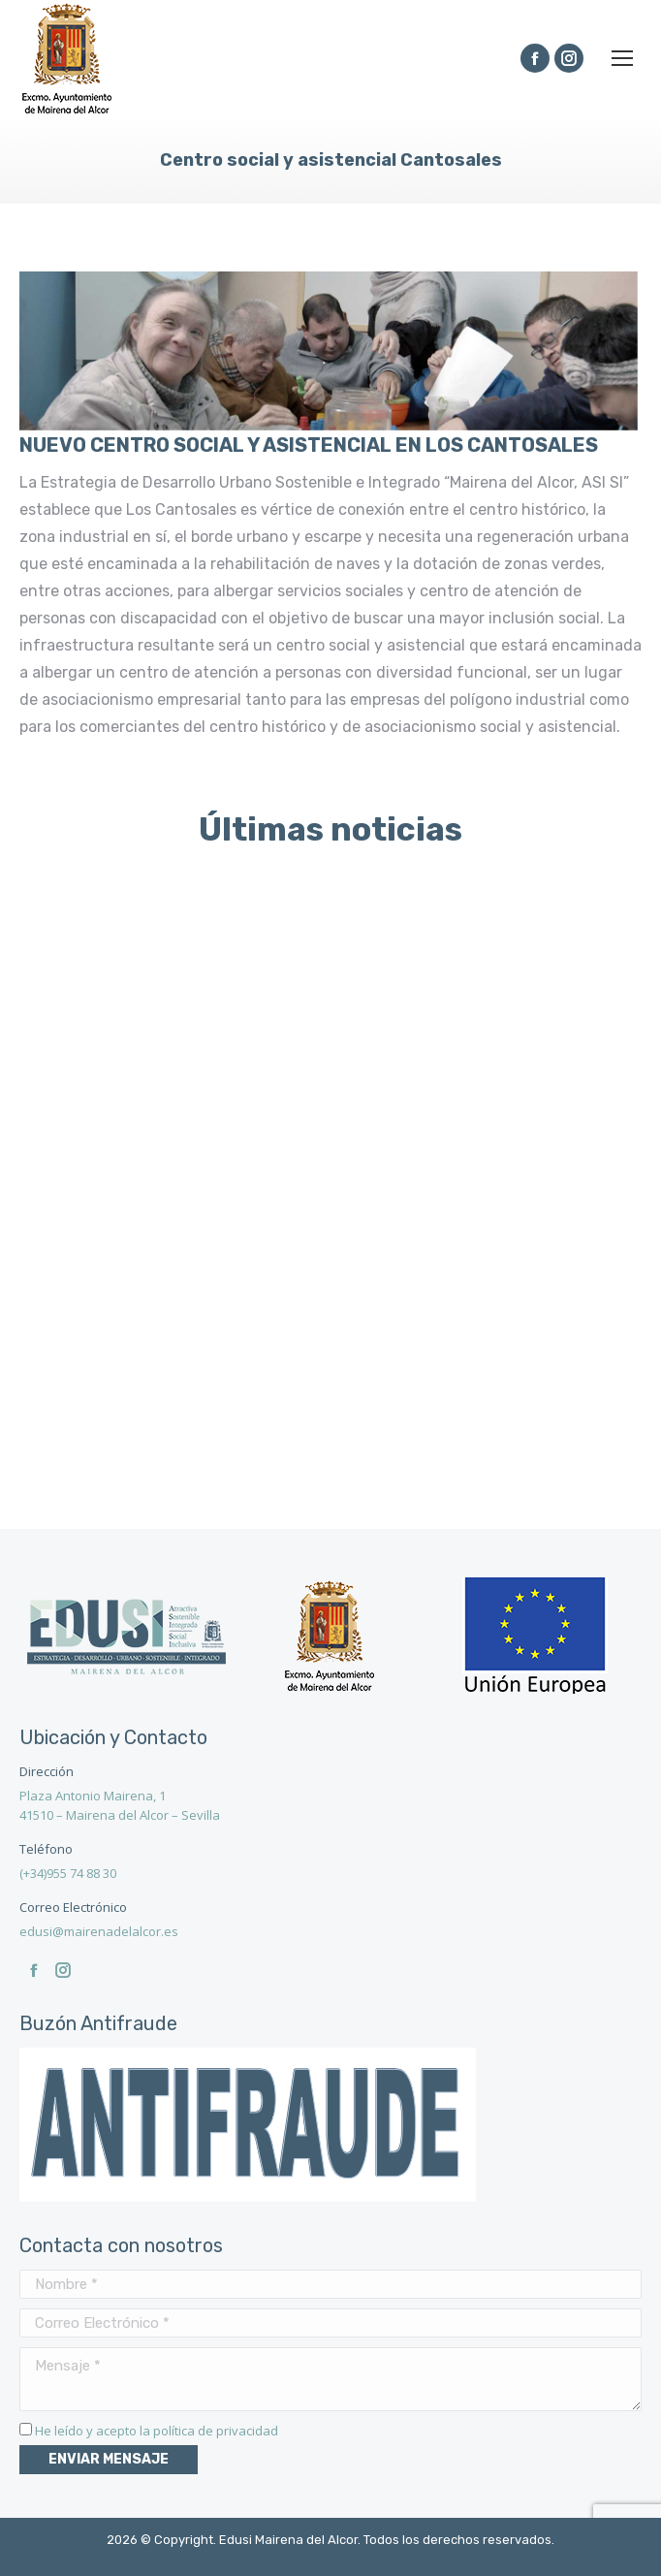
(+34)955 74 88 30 (67, 1873)
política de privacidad (215, 2430)
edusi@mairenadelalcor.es (98, 1931)
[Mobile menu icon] (622, 58)
